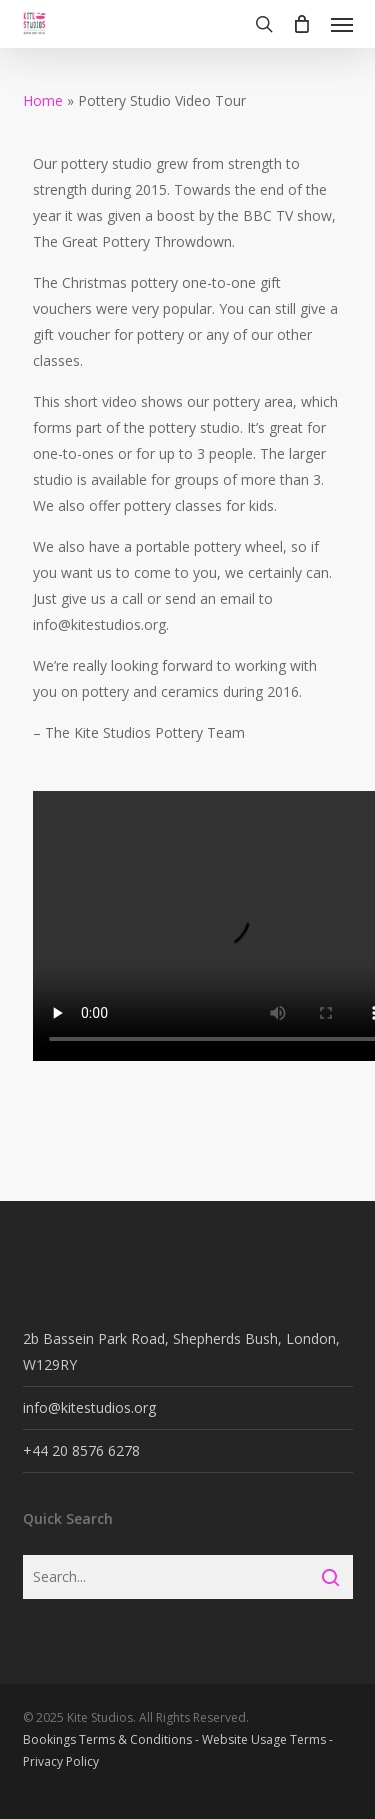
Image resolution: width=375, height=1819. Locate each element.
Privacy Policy (61, 1761)
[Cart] (302, 24)
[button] (342, 24)
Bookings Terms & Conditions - (112, 1739)
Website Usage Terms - (267, 1739)
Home (43, 100)
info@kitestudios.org (89, 1407)
